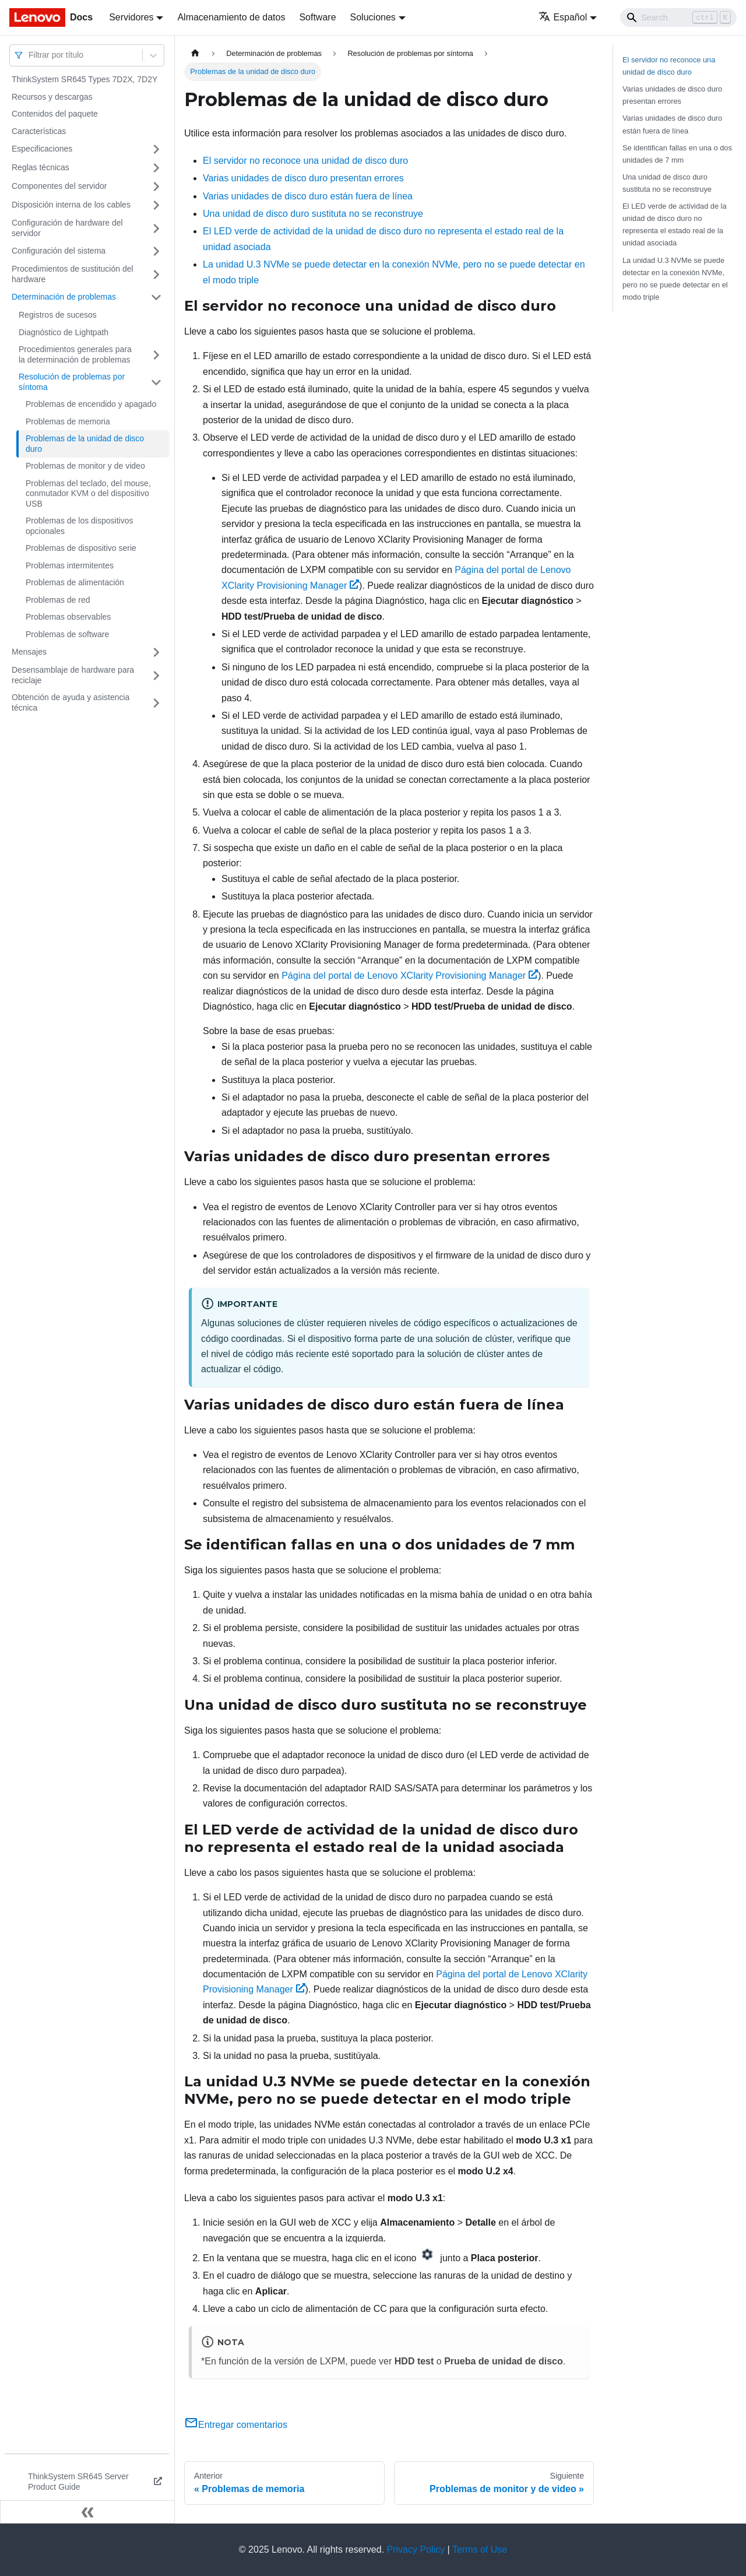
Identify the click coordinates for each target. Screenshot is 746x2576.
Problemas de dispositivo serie (81, 548)
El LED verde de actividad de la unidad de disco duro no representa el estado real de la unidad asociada (674, 224)
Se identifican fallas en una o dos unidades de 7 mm (677, 153)
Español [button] (563, 17)
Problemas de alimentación (75, 582)
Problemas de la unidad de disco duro (85, 444)
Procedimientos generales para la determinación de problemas (75, 354)
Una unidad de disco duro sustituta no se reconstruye (313, 214)
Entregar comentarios (235, 2425)
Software (317, 17)
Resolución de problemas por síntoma (72, 382)
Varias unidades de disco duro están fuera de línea (308, 196)
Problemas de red (58, 600)
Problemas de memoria (68, 421)
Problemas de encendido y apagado (91, 404)
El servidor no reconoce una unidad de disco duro (305, 161)
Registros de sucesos (58, 314)
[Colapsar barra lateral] (87, 2512)
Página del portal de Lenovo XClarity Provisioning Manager (409, 976)
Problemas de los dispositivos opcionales (79, 526)
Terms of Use (479, 2549)
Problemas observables (68, 616)
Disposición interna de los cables (71, 204)
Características (39, 131)
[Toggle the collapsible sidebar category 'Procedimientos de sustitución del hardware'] (156, 274)
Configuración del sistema (58, 250)
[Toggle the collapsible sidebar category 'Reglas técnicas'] (156, 168)
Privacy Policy (416, 2549)
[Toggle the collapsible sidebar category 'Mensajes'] (156, 652)
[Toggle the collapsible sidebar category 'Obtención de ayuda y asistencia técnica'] (156, 702)
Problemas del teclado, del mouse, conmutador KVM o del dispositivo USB (88, 493)
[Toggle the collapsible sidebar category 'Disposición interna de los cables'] (156, 205)
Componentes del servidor (59, 186)
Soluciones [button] (373, 17)
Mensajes (29, 651)
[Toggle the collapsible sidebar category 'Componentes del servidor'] (156, 186)
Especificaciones (42, 148)
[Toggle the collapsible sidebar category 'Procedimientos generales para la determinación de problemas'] (156, 354)
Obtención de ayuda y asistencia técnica (70, 702)
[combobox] (30, 55)
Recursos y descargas (52, 96)
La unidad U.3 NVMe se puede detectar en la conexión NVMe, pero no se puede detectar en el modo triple (675, 278)
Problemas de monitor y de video (85, 465)
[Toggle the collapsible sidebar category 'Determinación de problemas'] (156, 297)
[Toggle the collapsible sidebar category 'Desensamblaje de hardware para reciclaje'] (156, 675)
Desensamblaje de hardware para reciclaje (73, 675)
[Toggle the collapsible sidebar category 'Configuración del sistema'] (156, 251)
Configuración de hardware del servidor (67, 228)
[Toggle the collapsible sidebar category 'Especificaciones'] (156, 149)
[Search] (678, 17)
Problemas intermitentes (70, 565)
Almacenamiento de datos (231, 17)
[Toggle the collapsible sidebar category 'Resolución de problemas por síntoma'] (156, 382)
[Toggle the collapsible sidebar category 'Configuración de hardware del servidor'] (156, 228)
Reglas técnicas (40, 167)
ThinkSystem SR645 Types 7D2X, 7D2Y (84, 79)
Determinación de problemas (64, 296)
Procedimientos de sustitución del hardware (72, 274)
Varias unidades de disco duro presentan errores (303, 178)
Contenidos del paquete (55, 113)
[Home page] (195, 53)
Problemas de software (67, 634)
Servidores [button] (131, 17)
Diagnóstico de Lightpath (63, 332)
